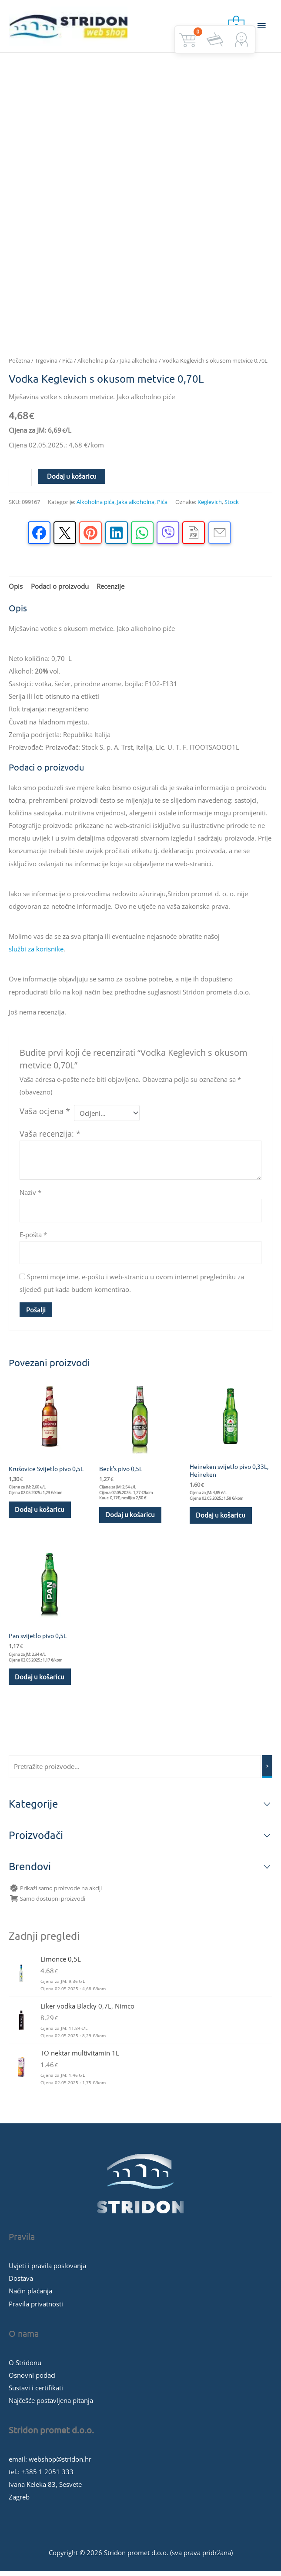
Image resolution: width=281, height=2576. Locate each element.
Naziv (30, 1196)
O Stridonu (25, 2366)
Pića (67, 364)
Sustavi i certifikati (36, 2392)
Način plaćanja (30, 2295)
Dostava (21, 2283)
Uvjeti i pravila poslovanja (47, 2270)
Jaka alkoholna (138, 364)
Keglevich (209, 506)
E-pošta (33, 1238)
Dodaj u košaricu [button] (40, 1513)
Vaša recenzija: (50, 1137)
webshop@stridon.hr (60, 2463)
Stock (231, 506)
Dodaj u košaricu (72, 480)
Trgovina (46, 364)
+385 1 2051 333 (47, 2476)
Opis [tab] (16, 590)
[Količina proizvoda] (20, 481)
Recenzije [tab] (110, 590)
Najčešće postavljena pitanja (51, 2405)
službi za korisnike (36, 952)
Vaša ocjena (45, 1115)
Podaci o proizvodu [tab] (60, 590)
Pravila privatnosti (36, 2308)
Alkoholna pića (96, 364)
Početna (19, 364)
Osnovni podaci (32, 2379)
